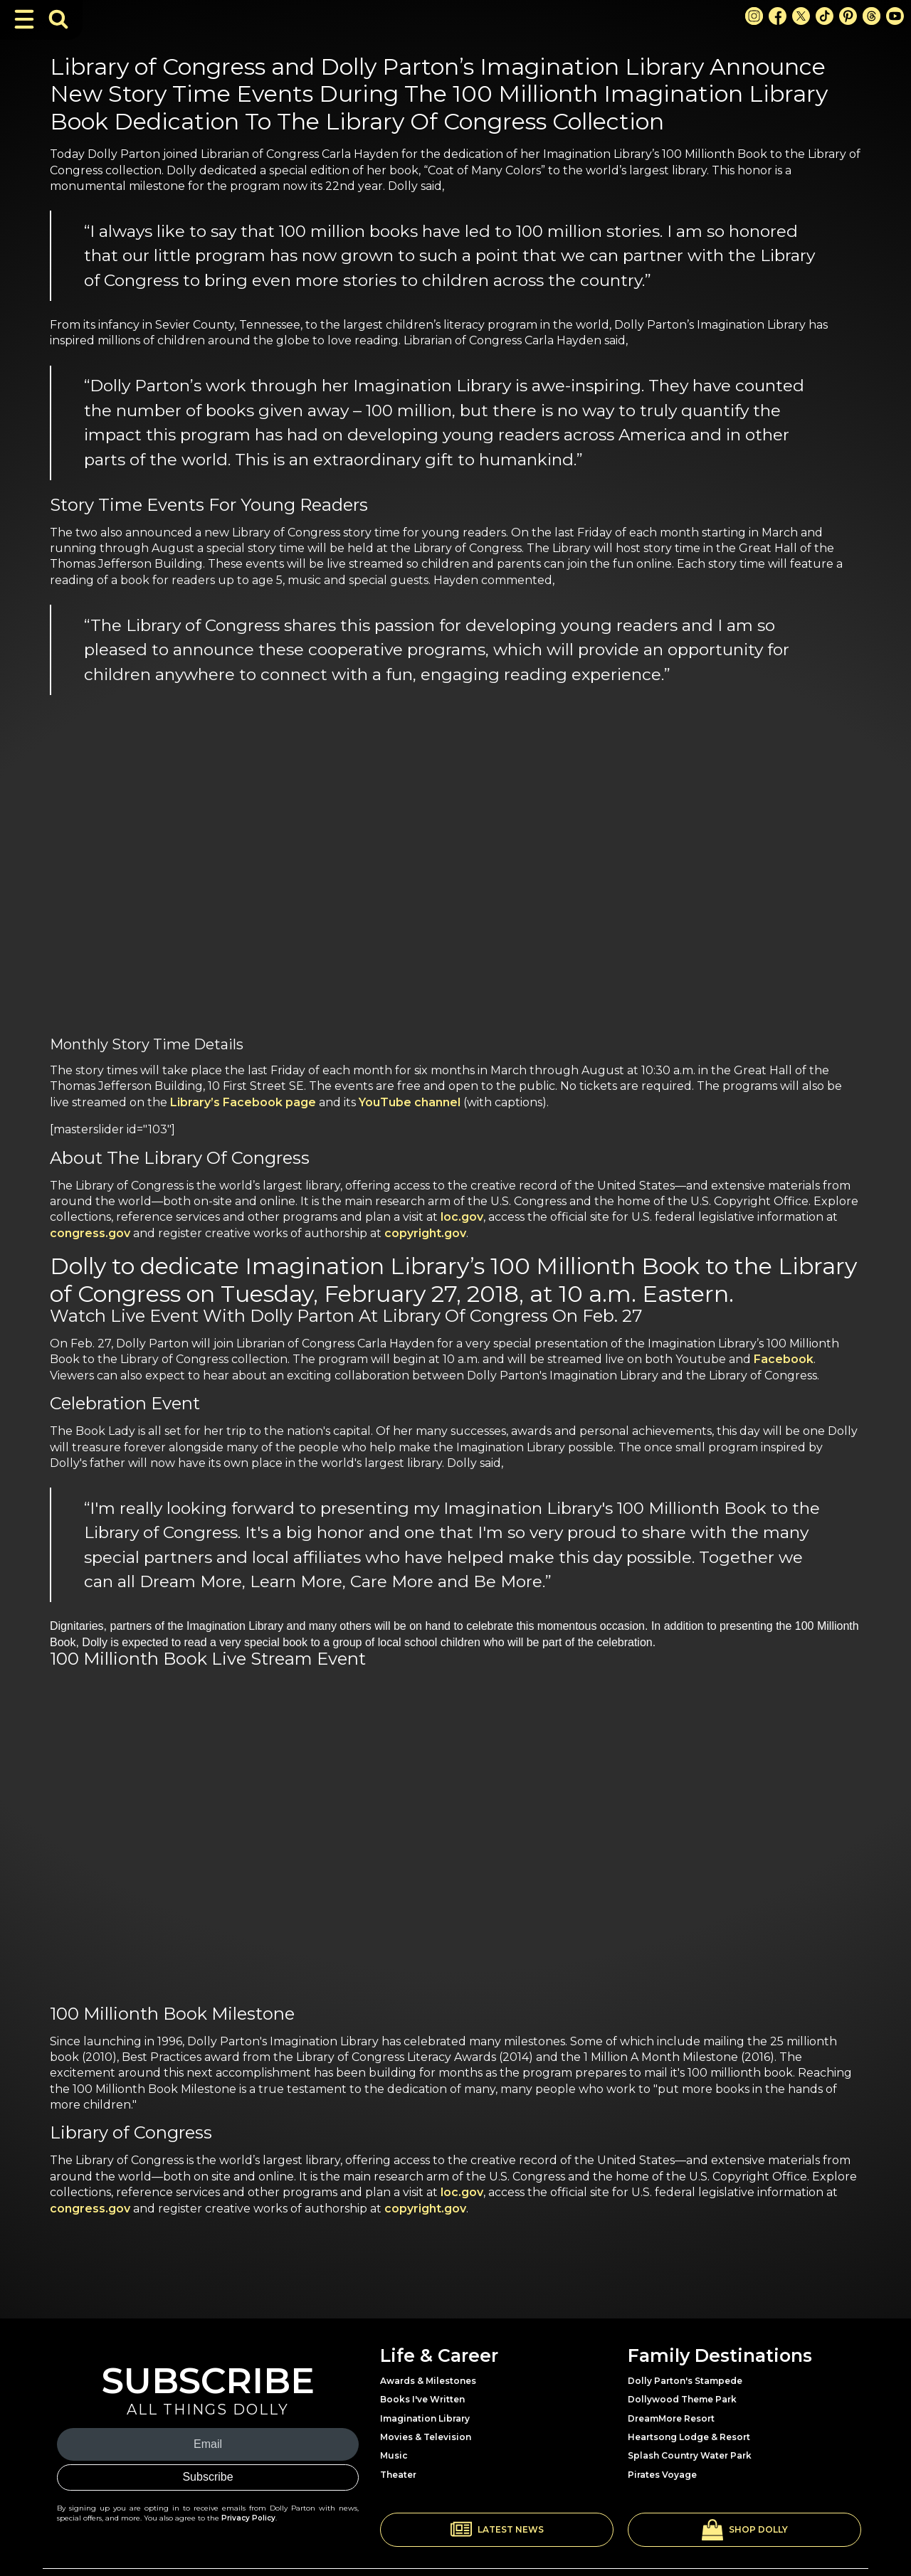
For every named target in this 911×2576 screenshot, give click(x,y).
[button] (497, 2530)
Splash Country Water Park (690, 2455)
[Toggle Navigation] (24, 19)
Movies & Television (425, 2437)
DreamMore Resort (671, 2418)
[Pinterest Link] (848, 16)
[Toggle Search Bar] (58, 19)
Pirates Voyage (662, 2474)
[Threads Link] (871, 16)
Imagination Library (425, 2418)
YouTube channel (409, 1102)
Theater (398, 2474)
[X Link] (801, 16)
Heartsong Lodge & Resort (689, 2437)
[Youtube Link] (895, 16)
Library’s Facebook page (243, 1102)
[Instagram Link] (754, 16)
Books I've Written (422, 2399)
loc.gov (462, 1217)
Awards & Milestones (428, 2380)
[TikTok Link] (824, 16)
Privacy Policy (248, 2518)
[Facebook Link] (777, 16)
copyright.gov (425, 1233)
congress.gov (90, 1233)
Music (394, 2455)
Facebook (783, 1359)
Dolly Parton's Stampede (685, 2380)
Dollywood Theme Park (682, 2399)
